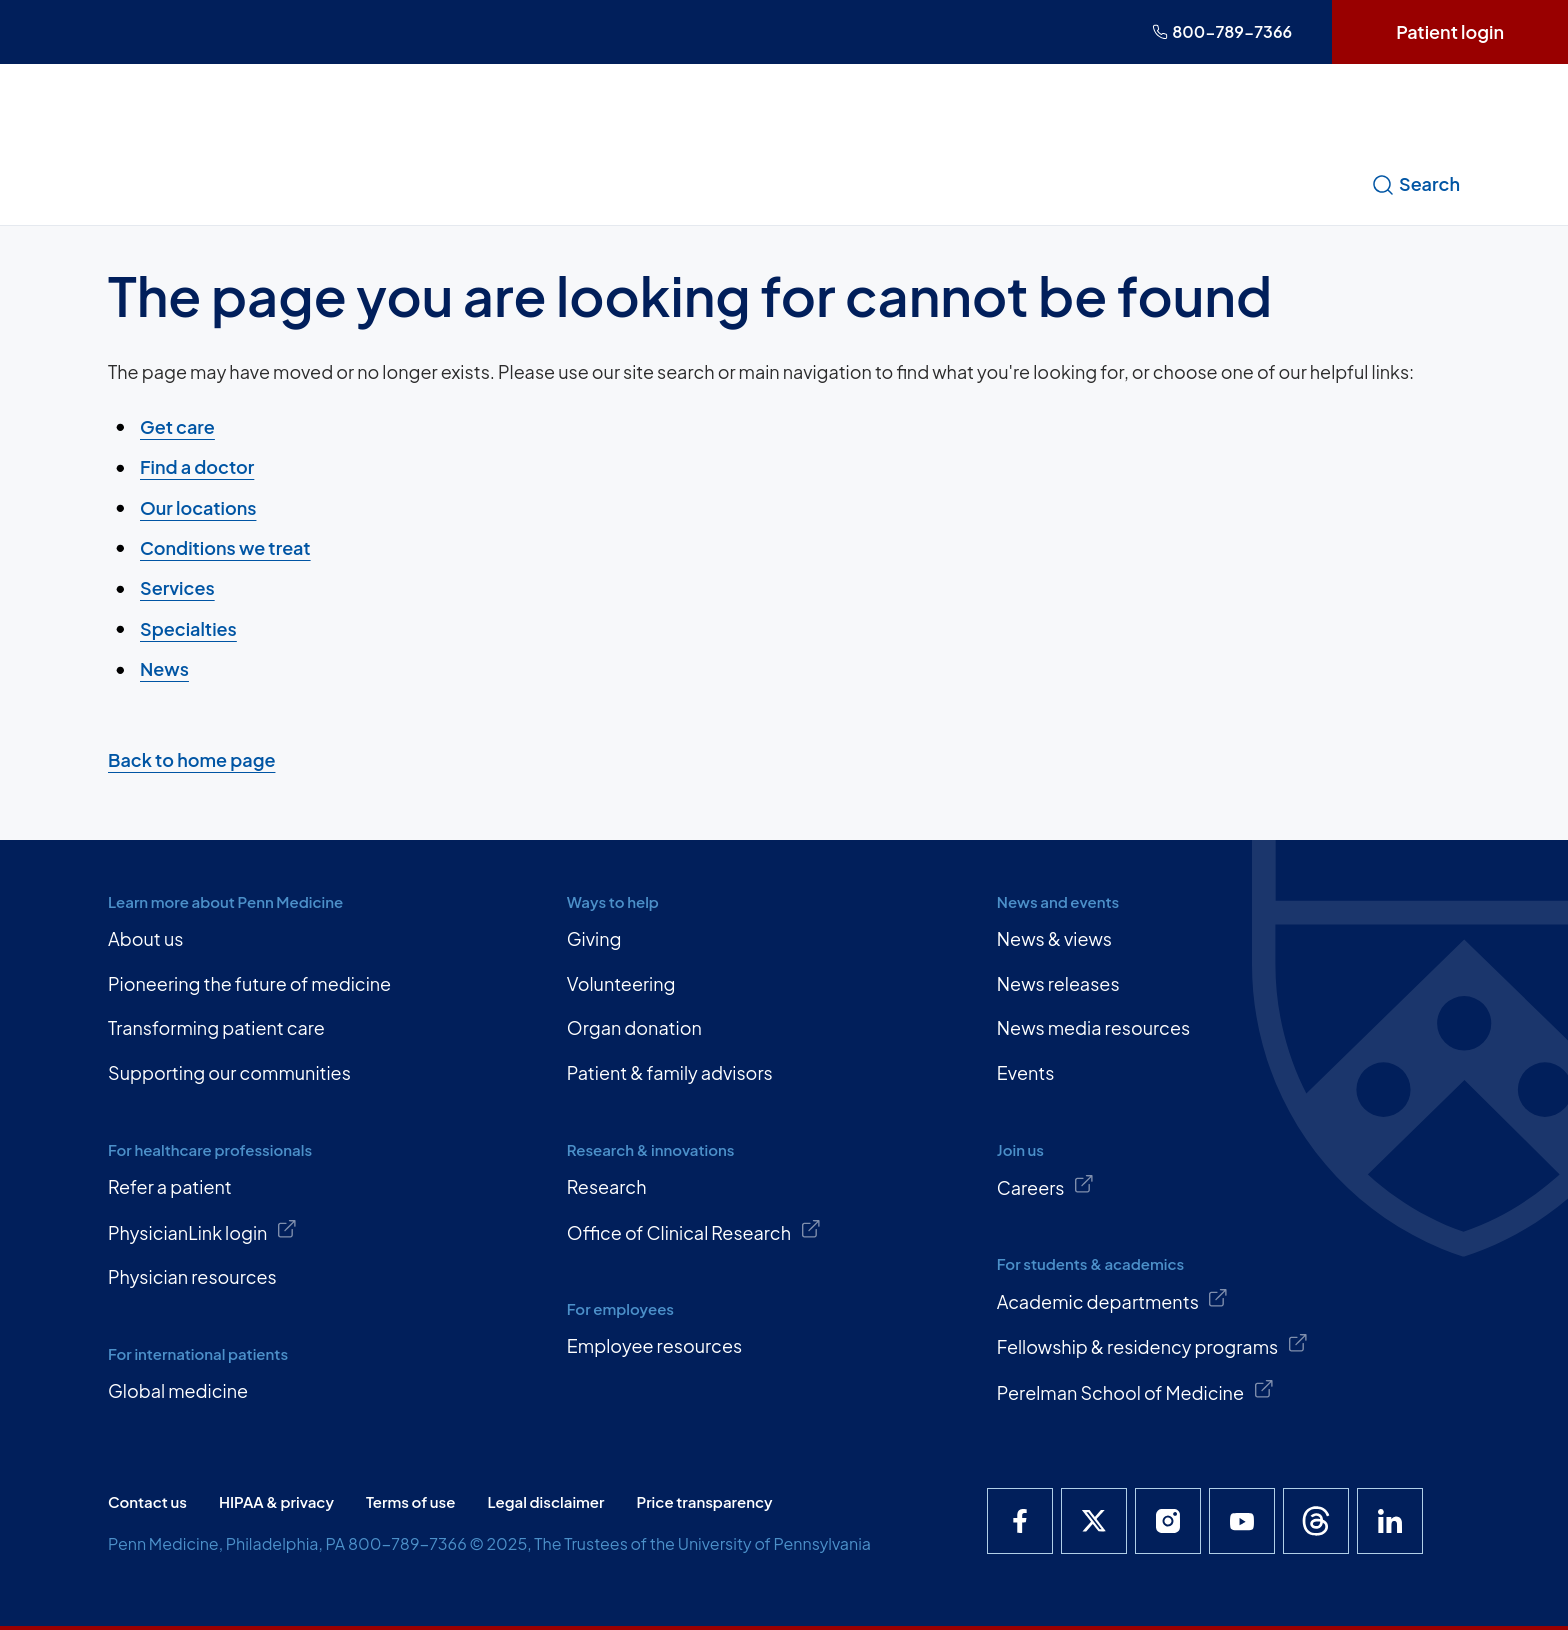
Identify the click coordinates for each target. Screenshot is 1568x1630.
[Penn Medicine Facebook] (1020, 1521)
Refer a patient (170, 1186)
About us (145, 938)
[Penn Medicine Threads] (1316, 1521)
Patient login (1450, 31)
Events (1026, 1072)
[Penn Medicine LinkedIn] (1390, 1521)
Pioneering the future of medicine (249, 983)
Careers (1046, 1186)
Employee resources (654, 1345)
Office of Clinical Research (694, 1231)
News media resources (1093, 1027)
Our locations (198, 506)
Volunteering (621, 983)
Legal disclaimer (545, 1501)
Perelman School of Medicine (1135, 1391)
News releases (1058, 983)
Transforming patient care (216, 1027)
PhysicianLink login (203, 1231)
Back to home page (191, 759)
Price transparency (705, 1501)
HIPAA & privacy (276, 1501)
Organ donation (634, 1027)
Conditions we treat (225, 547)
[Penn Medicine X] (1094, 1521)
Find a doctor (197, 466)
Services (177, 587)
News (164, 668)
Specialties (188, 628)
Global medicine (178, 1390)
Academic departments (1113, 1300)
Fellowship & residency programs (1153, 1345)
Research (607, 1186)
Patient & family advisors (670, 1072)
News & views (1054, 938)
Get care (177, 426)
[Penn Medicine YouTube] (1242, 1521)
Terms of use (411, 1501)
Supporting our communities (229, 1072)
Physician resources (192, 1276)
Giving (594, 938)
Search (1415, 184)
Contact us (147, 1501)
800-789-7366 (1222, 31)
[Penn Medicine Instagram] (1168, 1521)
